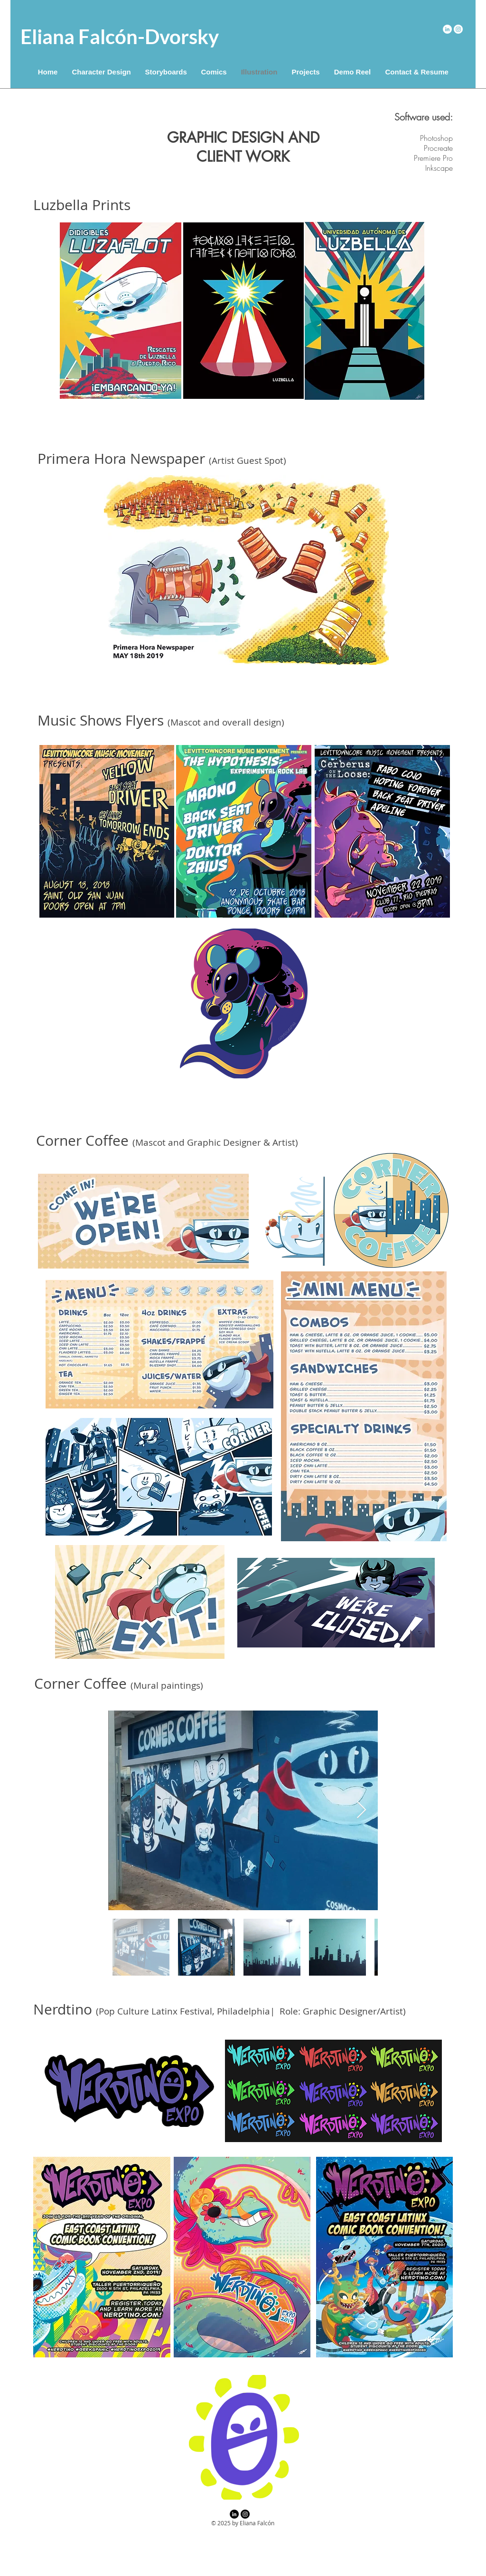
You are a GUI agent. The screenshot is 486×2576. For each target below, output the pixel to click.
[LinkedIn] (447, 29)
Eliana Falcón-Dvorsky (119, 36)
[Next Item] (361, 1810)
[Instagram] (458, 29)
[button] (166, 72)
